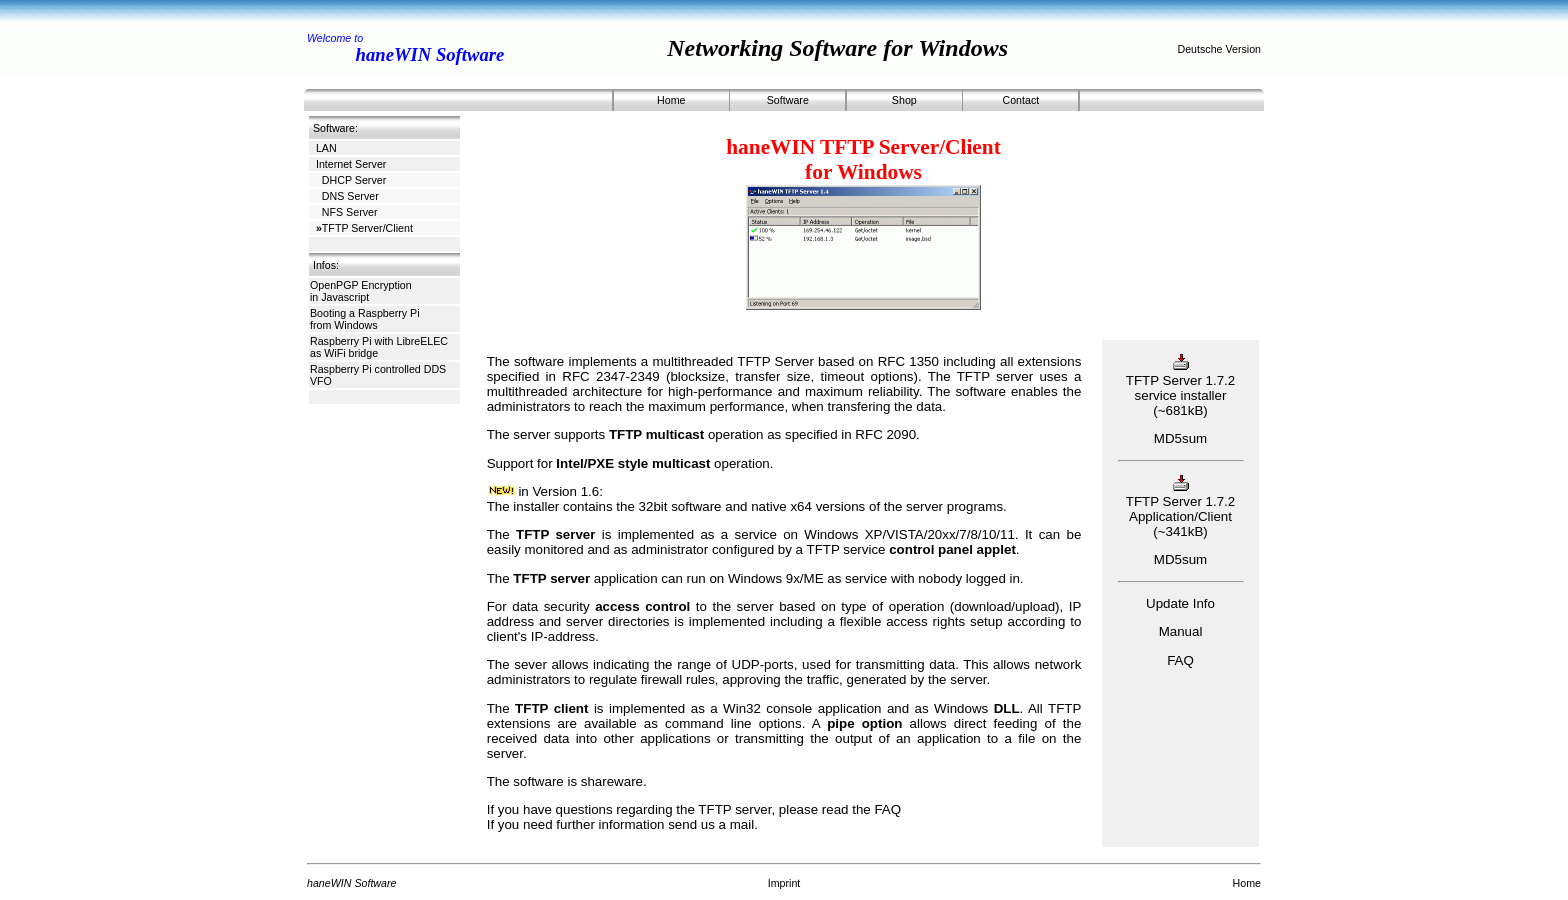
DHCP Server (351, 180)
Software (788, 100)
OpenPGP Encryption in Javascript (361, 291)
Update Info (1180, 603)
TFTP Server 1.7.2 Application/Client (1180, 501)
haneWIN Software (430, 54)
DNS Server (347, 196)
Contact (1020, 100)
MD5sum (1180, 438)
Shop (904, 100)
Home (671, 100)
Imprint (784, 883)
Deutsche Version (1219, 49)
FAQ (887, 809)
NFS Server (347, 212)
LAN (326, 148)
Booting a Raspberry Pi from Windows (365, 319)
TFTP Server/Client (364, 228)
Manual (1181, 631)
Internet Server (351, 164)
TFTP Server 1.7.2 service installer (1180, 380)
